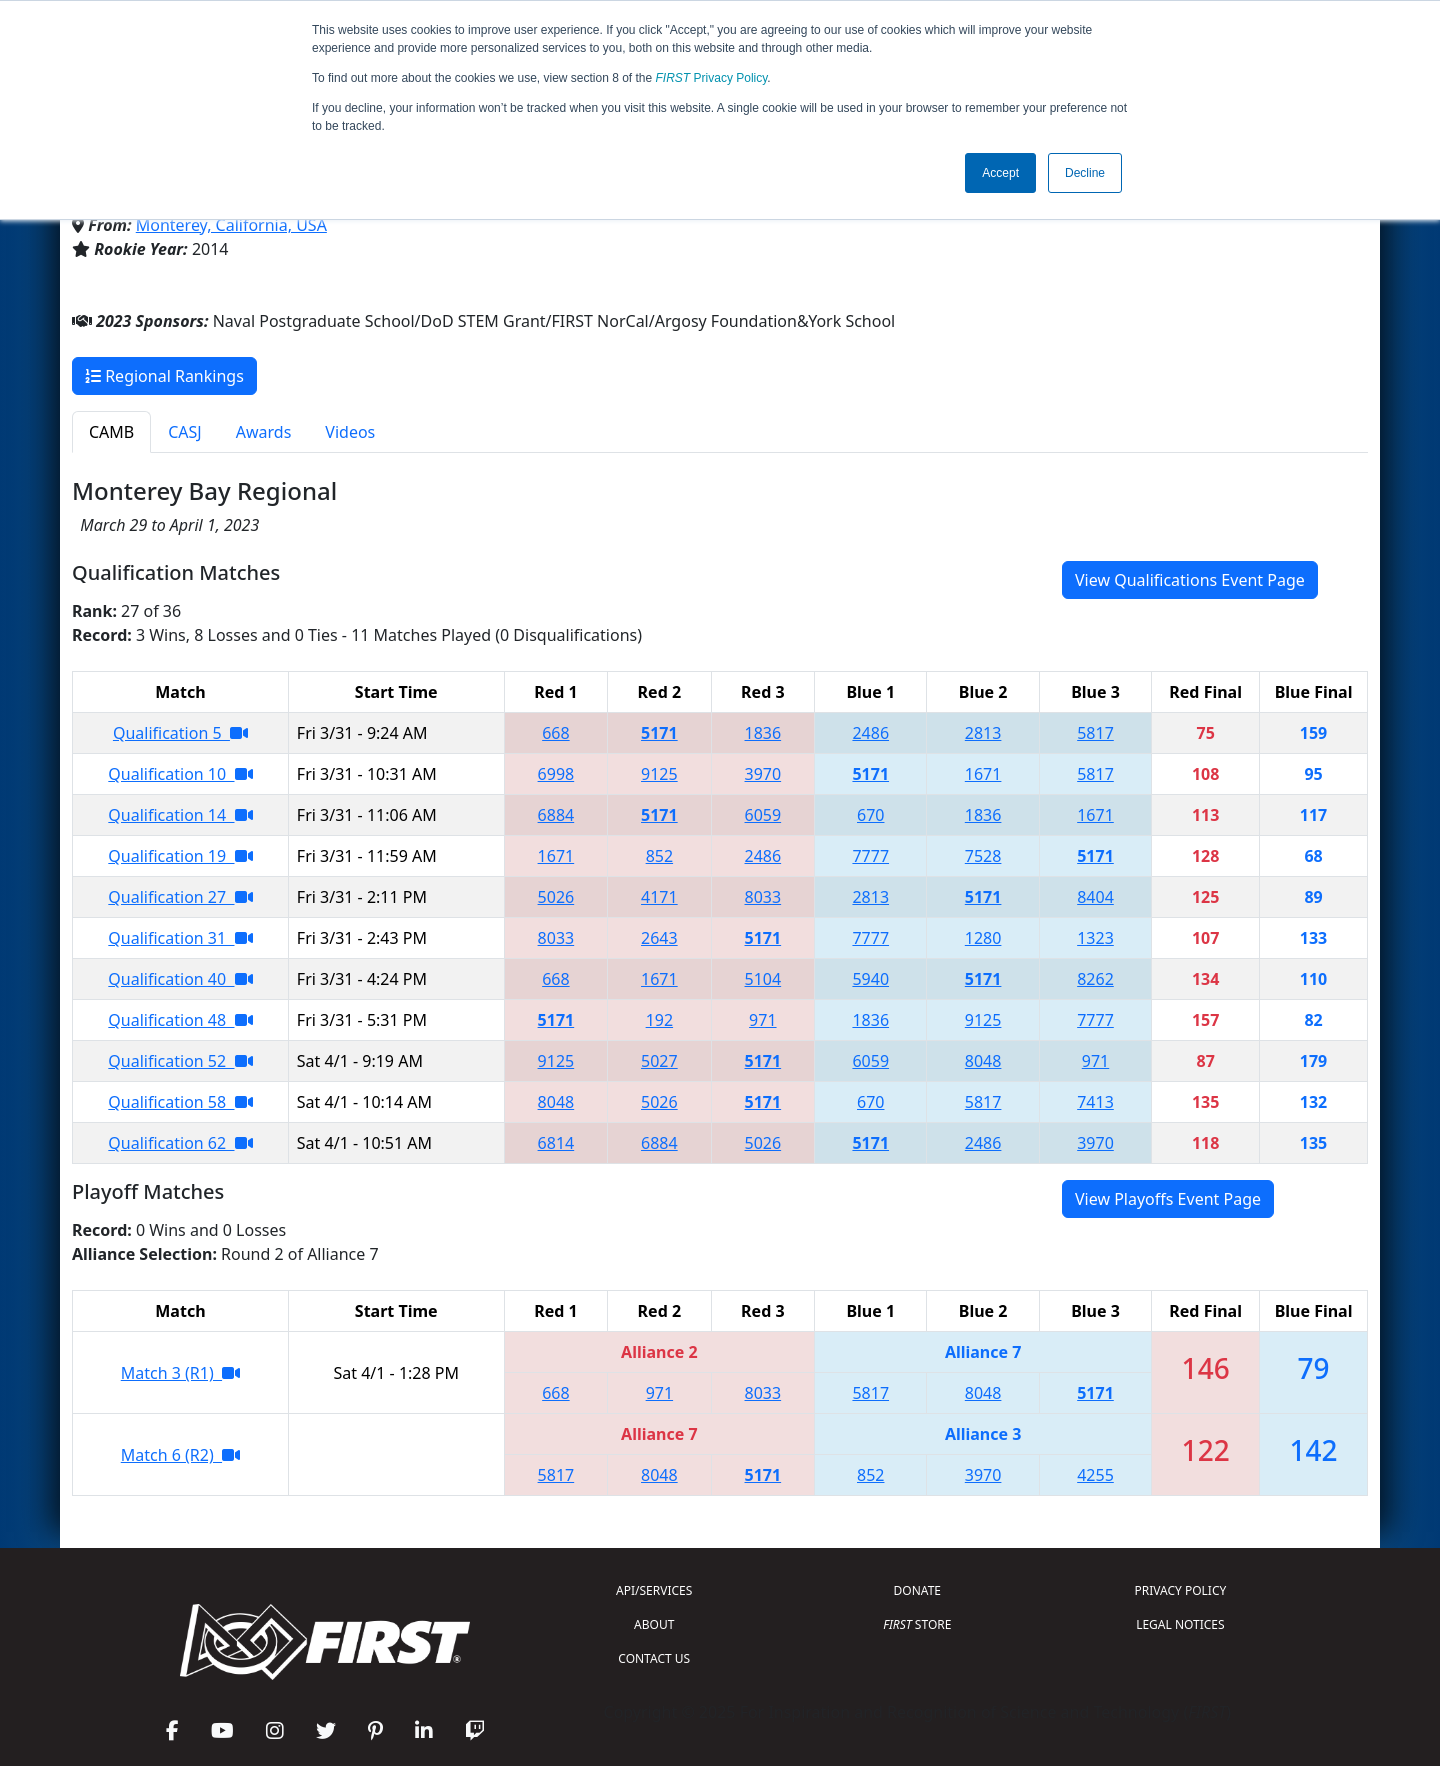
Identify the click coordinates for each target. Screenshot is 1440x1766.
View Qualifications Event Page (1190, 580)
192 (659, 1020)
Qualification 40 (180, 979)
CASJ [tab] (185, 432)
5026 (556, 897)
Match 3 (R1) (180, 1373)
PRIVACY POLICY (1180, 1590)
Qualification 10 (180, 774)
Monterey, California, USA (231, 225)
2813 (983, 733)
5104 (763, 979)
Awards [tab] (264, 432)
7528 (983, 856)
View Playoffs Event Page (1168, 1199)
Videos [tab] (350, 432)
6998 (556, 774)
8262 (1095, 979)
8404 (1095, 897)
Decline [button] (1085, 173)
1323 (1095, 938)
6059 (763, 815)
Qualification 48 (180, 1020)
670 (870, 815)
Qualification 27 (180, 897)
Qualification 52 (180, 1061)
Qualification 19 (180, 856)
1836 (763, 733)
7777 (870, 856)
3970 (763, 774)
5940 (870, 979)
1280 (983, 938)
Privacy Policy (712, 78)
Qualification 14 (180, 815)
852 (659, 856)
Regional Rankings (164, 376)
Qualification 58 (180, 1102)
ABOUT (654, 1624)
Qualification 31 (180, 938)
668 (555, 733)
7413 (1095, 1102)
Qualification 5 (180, 733)
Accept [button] (1000, 173)
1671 (983, 774)
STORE (917, 1624)
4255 (1095, 1475)
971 (762, 1020)
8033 (763, 897)
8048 (983, 1061)
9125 (659, 774)
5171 (659, 733)
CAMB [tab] (111, 432)
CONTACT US (654, 1658)
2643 (659, 938)
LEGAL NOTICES (1180, 1624)
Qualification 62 (180, 1143)
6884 (556, 815)
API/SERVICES (654, 1590)
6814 (556, 1143)
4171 (659, 897)
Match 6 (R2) (180, 1455)
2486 (870, 733)
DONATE (917, 1590)
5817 (1095, 733)
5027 (659, 1061)
